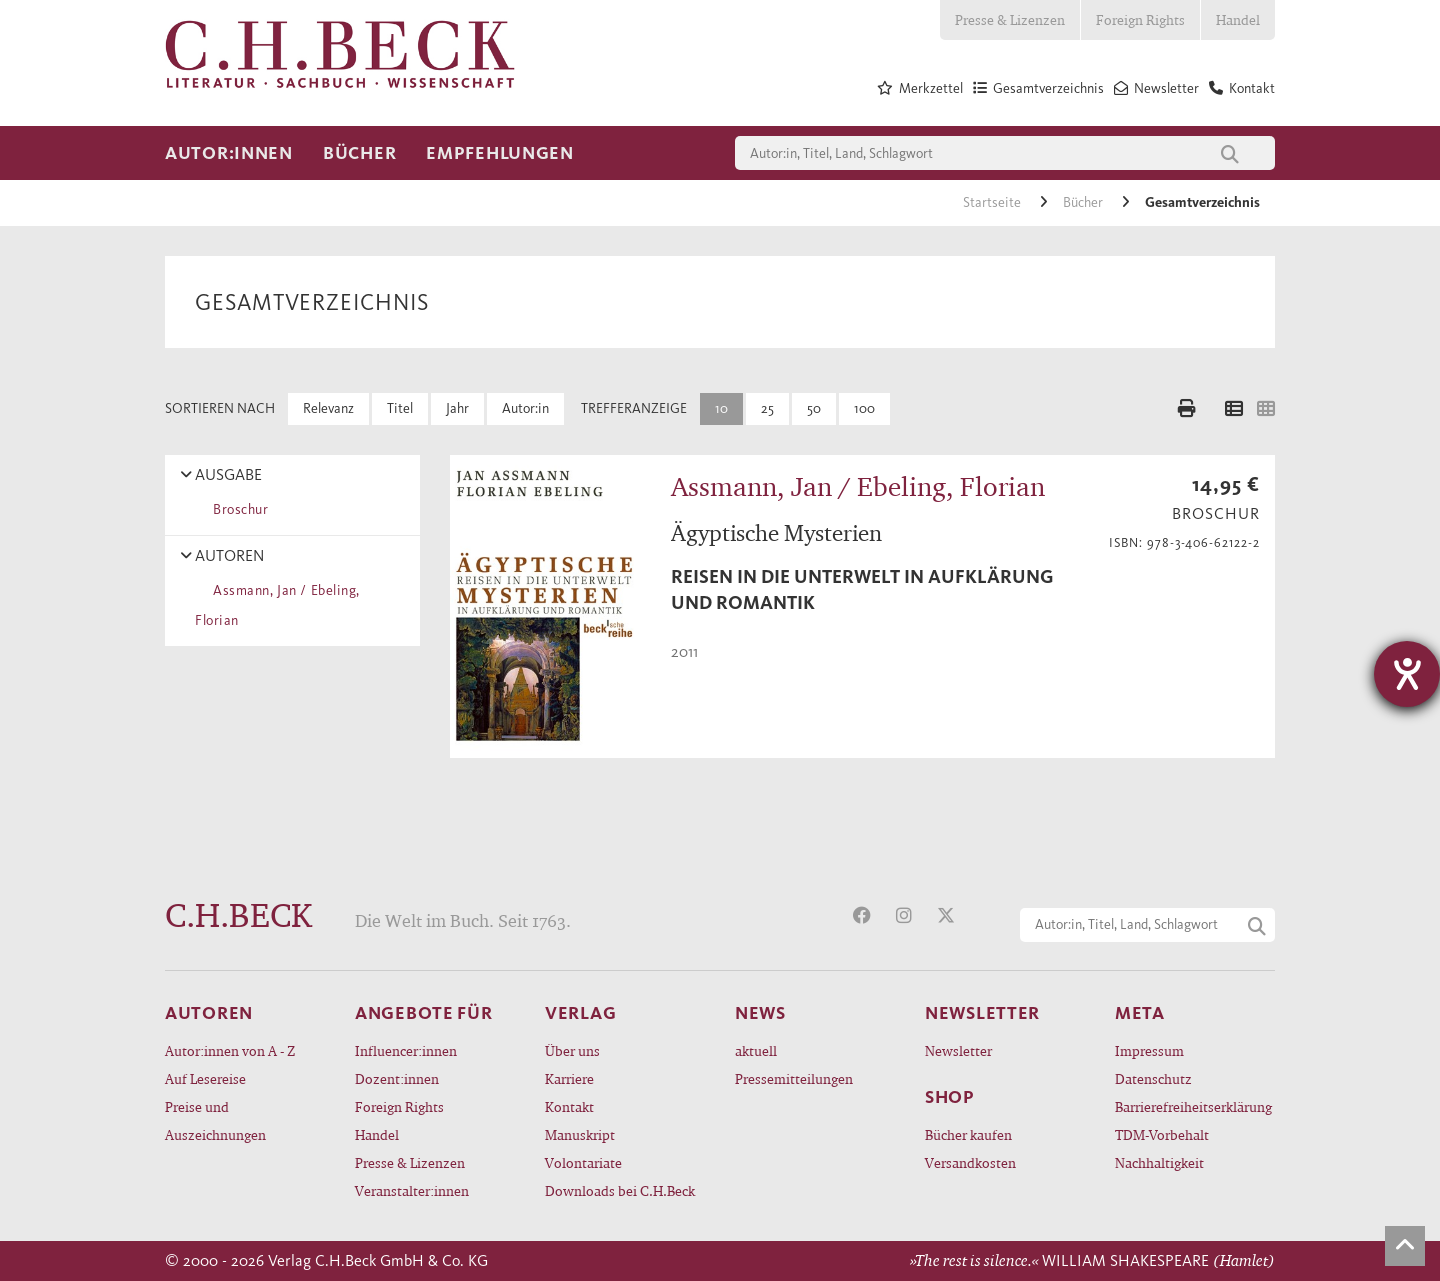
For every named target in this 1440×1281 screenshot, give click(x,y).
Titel (400, 408)
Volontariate (583, 1162)
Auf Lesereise (205, 1078)
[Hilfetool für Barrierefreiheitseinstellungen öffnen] (1407, 674)
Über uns (572, 1050)
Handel (1238, 19)
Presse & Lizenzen (1010, 19)
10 (721, 408)
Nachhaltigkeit (1159, 1162)
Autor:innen (229, 153)
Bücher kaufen (968, 1134)
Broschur (237, 509)
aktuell (756, 1050)
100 (864, 408)
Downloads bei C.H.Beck (620, 1190)
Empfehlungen (500, 153)
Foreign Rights (1140, 19)
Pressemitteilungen (794, 1078)
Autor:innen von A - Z (230, 1050)
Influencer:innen (406, 1050)
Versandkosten (970, 1162)
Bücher (359, 153)
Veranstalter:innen (412, 1190)
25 (767, 408)
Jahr (457, 408)
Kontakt (569, 1106)
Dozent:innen (397, 1078)
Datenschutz (1153, 1078)
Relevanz (328, 408)
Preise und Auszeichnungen (215, 1120)
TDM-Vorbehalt (1162, 1134)
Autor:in (525, 408)
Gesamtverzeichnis (1202, 202)
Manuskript (580, 1134)
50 (814, 408)
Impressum (1149, 1050)
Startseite (993, 202)
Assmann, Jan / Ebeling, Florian (277, 605)
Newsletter (958, 1050)
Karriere (569, 1078)
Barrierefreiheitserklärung (1193, 1106)
